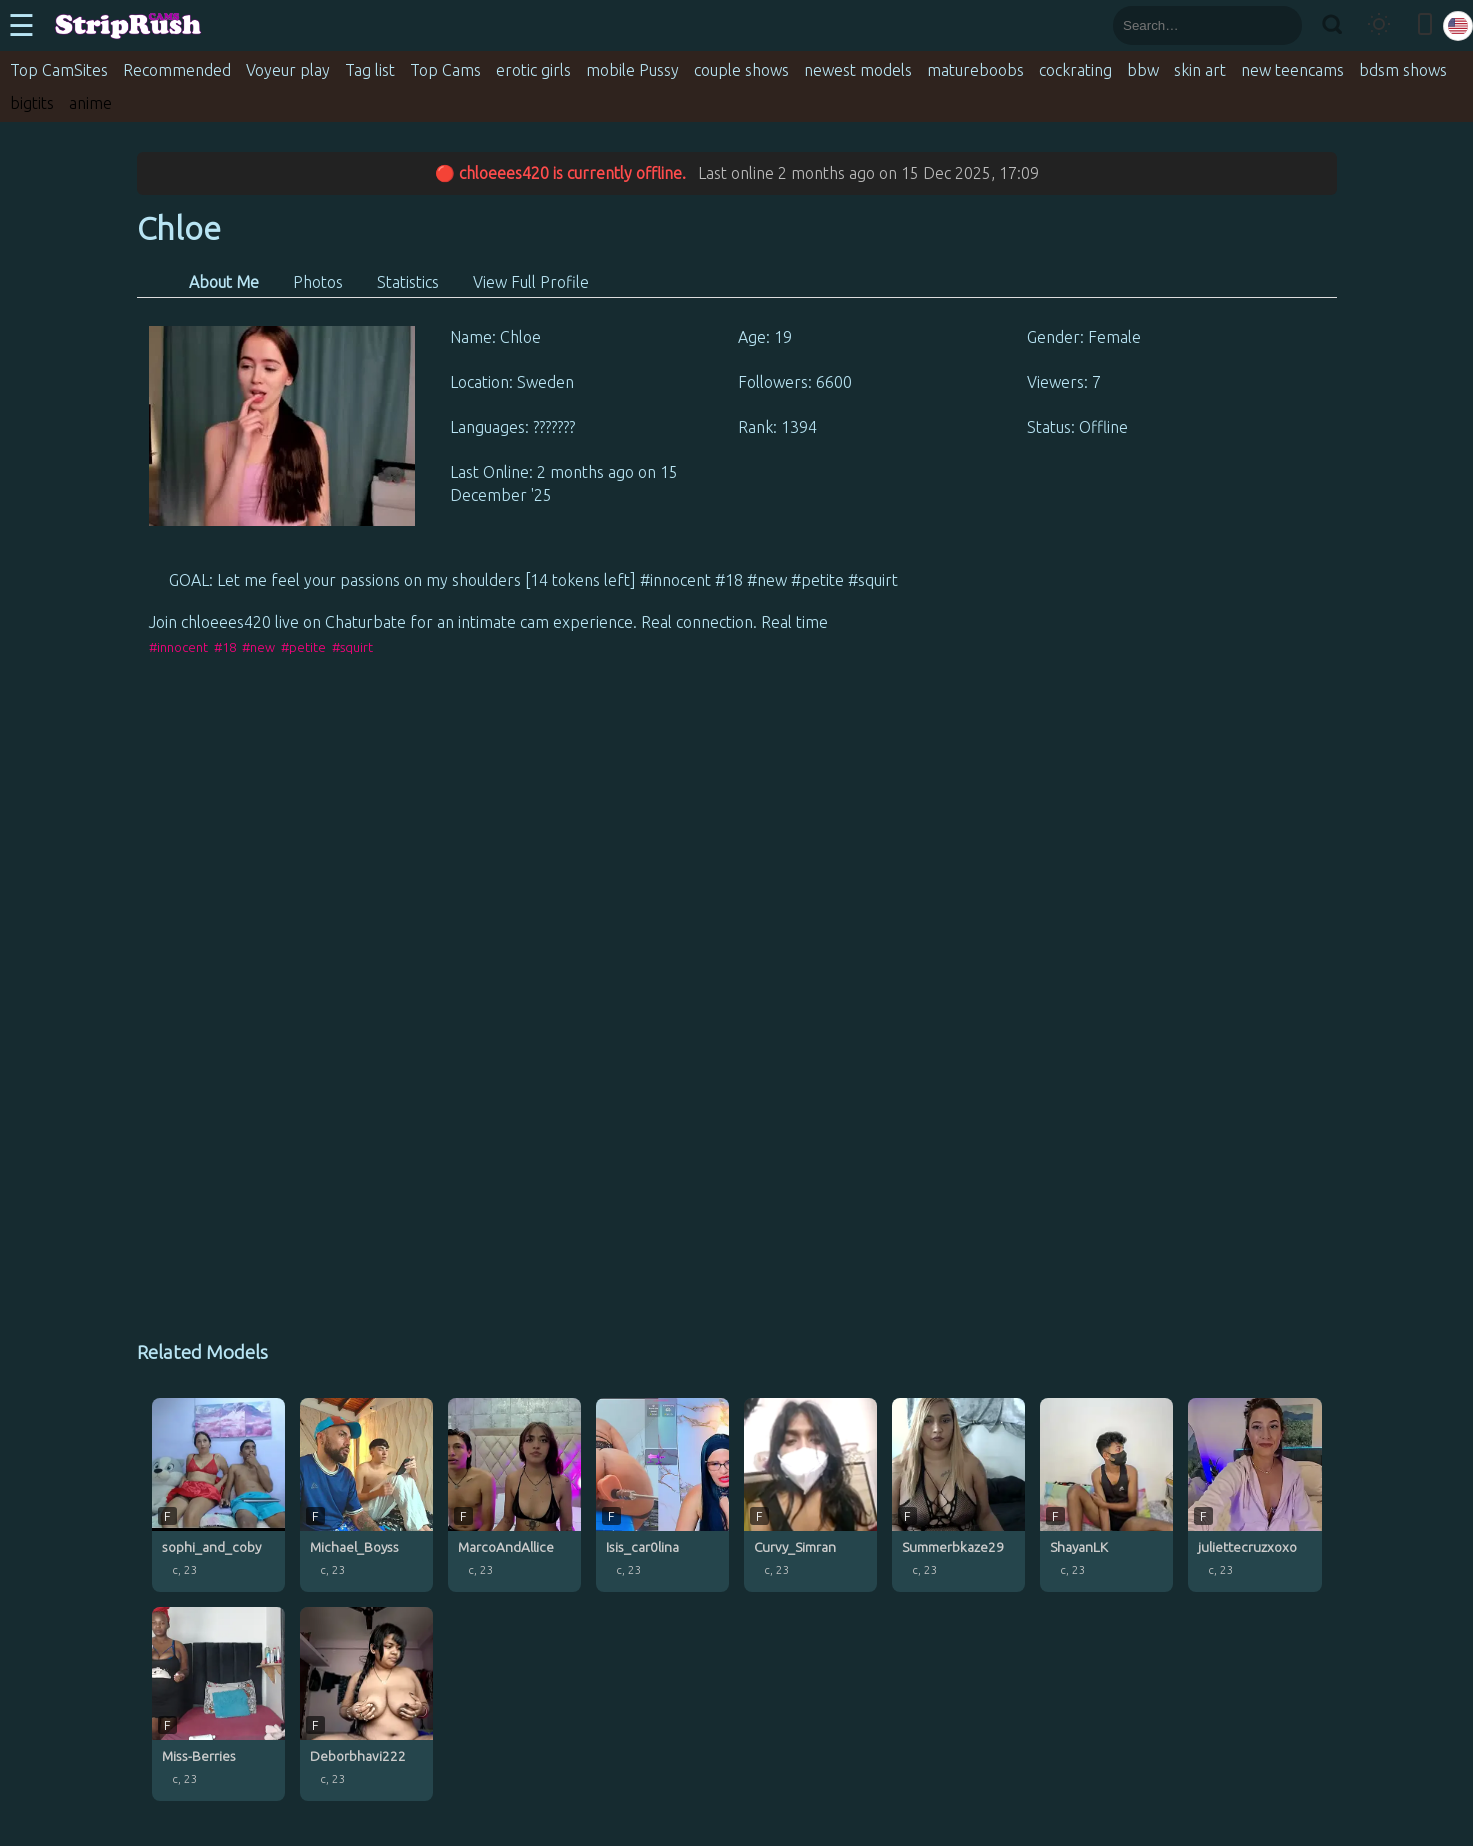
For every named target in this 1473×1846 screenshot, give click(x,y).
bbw (1143, 70)
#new (258, 647)
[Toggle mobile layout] (1425, 25)
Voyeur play (288, 70)
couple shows (741, 70)
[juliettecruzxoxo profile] (1254, 1495)
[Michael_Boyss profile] (366, 1495)
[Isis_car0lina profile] (662, 1495)
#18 (225, 647)
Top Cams (445, 70)
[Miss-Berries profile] (218, 1704)
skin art (1200, 70)
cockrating (1075, 70)
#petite (303, 647)
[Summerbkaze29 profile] (958, 1495)
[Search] (1331, 25)
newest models (858, 70)
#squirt (352, 647)
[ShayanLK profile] (1106, 1495)
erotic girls (533, 70)
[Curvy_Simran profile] (810, 1495)
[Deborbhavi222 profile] (366, 1704)
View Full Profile (531, 282)
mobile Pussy (632, 70)
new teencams (1292, 70)
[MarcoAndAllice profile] (514, 1495)
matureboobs (975, 70)
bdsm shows (1403, 70)
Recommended (177, 70)
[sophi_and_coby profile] (218, 1495)
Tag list (370, 70)
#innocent (178, 647)
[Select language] (1458, 26)
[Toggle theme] (1379, 25)
